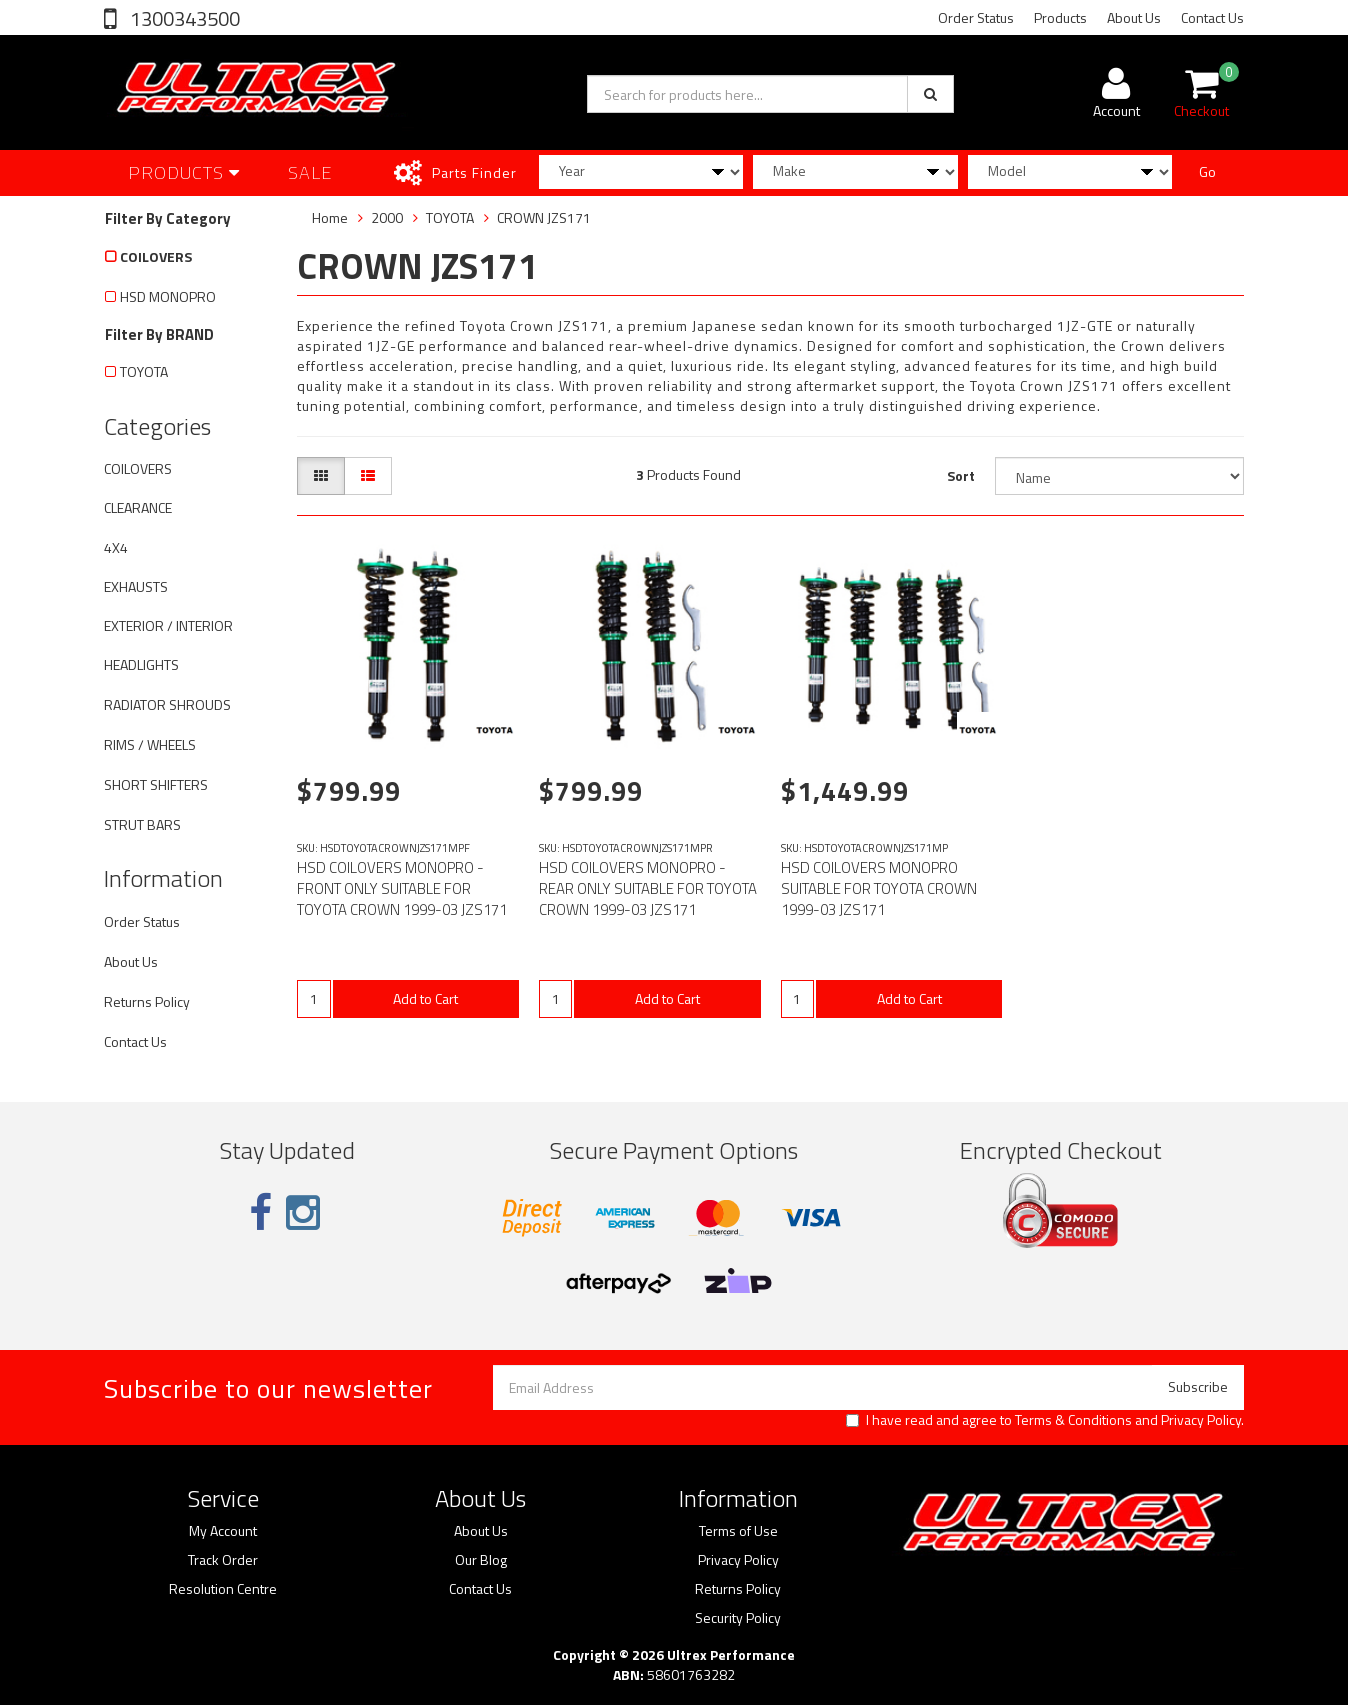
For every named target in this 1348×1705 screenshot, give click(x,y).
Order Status (976, 17)
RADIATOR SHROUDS (167, 704)
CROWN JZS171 (544, 217)
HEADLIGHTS (141, 664)
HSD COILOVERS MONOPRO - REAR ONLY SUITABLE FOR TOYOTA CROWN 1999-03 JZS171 (648, 888)
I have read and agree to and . (1045, 1420)
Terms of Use (738, 1531)
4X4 (116, 547)
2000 (387, 217)
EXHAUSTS (136, 586)
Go (1207, 171)
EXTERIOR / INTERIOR (168, 625)
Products (1060, 17)
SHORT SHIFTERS (156, 784)
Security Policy (738, 1618)
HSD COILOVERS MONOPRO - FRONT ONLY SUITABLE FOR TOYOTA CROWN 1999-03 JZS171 (402, 888)
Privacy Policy (1201, 1419)
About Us (1134, 17)
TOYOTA (144, 371)
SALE (310, 172)
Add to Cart (425, 998)
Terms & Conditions (1073, 1419)
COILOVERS (156, 256)
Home (330, 217)
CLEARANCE (138, 507)
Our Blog (481, 1560)
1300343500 (183, 18)
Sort (961, 475)
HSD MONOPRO (168, 296)
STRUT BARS (142, 824)
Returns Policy (147, 1001)
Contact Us (1212, 17)
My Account (223, 1531)
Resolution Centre (223, 1589)
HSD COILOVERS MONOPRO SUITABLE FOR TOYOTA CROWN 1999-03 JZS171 (879, 888)
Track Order (223, 1560)
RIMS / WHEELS (150, 744)
